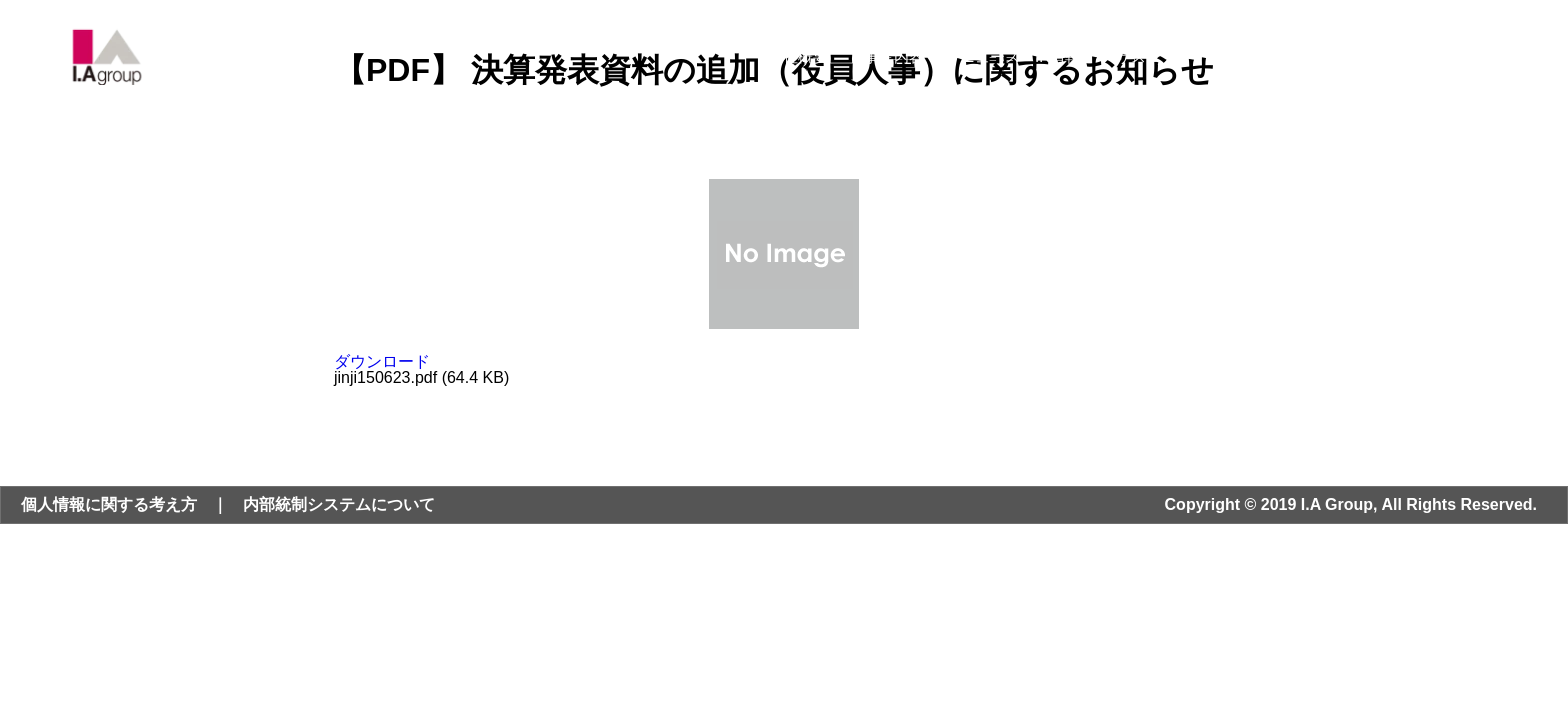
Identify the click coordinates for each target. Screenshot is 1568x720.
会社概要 (798, 56)
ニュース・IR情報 (1020, 56)
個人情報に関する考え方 (109, 504)
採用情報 (1302, 56)
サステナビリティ (1176, 56)
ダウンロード (382, 361)
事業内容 (894, 56)
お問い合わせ (1413, 56)
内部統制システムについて (339, 504)
